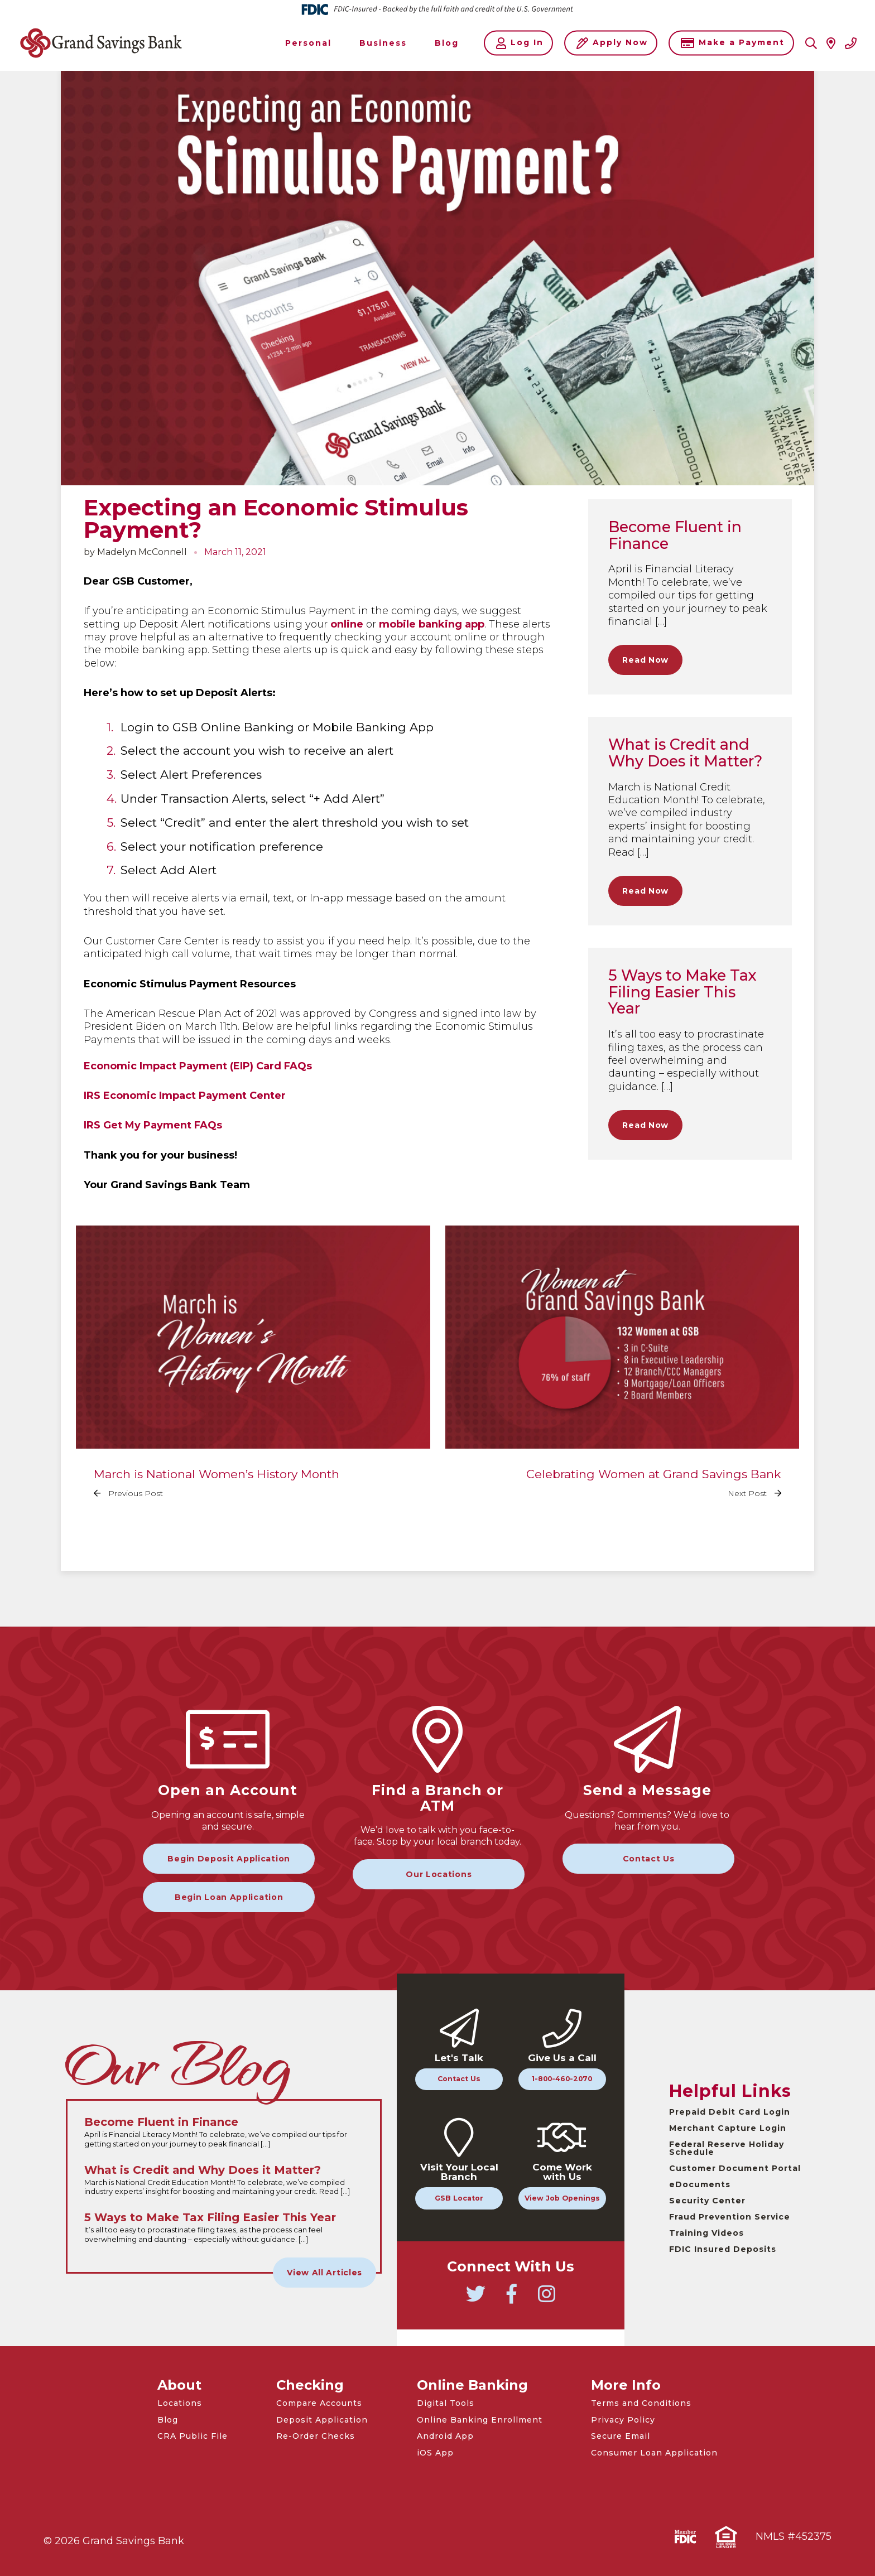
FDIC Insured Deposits (722, 2249)
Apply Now (612, 43)
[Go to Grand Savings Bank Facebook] (512, 2299)
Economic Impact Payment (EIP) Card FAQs (198, 1066)
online (346, 624)
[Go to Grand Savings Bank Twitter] (476, 2299)
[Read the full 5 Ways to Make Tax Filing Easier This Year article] (223, 2228)
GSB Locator (459, 2198)
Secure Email (620, 2436)
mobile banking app (431, 624)
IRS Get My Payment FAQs (153, 1125)
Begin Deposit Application (228, 1859)
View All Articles (324, 2273)
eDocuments (699, 2184)
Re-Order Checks (315, 2436)
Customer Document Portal (735, 2168)
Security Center (707, 2201)
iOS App (435, 2453)
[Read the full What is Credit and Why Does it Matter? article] (223, 2181)
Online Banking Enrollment (479, 2420)
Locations (179, 2403)
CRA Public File (192, 2436)
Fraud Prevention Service (729, 2217)
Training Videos (706, 2233)
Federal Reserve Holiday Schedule (726, 2148)
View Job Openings (562, 2198)
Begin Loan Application (229, 1897)
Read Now (645, 660)
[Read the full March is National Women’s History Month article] (253, 1371)
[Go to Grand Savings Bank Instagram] (546, 2299)
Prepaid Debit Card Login (729, 2112)
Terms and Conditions (641, 2403)
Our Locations (439, 1874)
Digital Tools (445, 2403)
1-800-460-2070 (562, 2079)
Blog (167, 2420)
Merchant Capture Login (727, 2128)
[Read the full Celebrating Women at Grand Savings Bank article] (622, 1371)
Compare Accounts (319, 2403)
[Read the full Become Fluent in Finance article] (223, 2133)
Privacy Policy (623, 2420)
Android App (445, 2436)
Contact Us (649, 1859)
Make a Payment (733, 43)
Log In (520, 43)
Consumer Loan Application (654, 2453)
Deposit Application (322, 2420)
